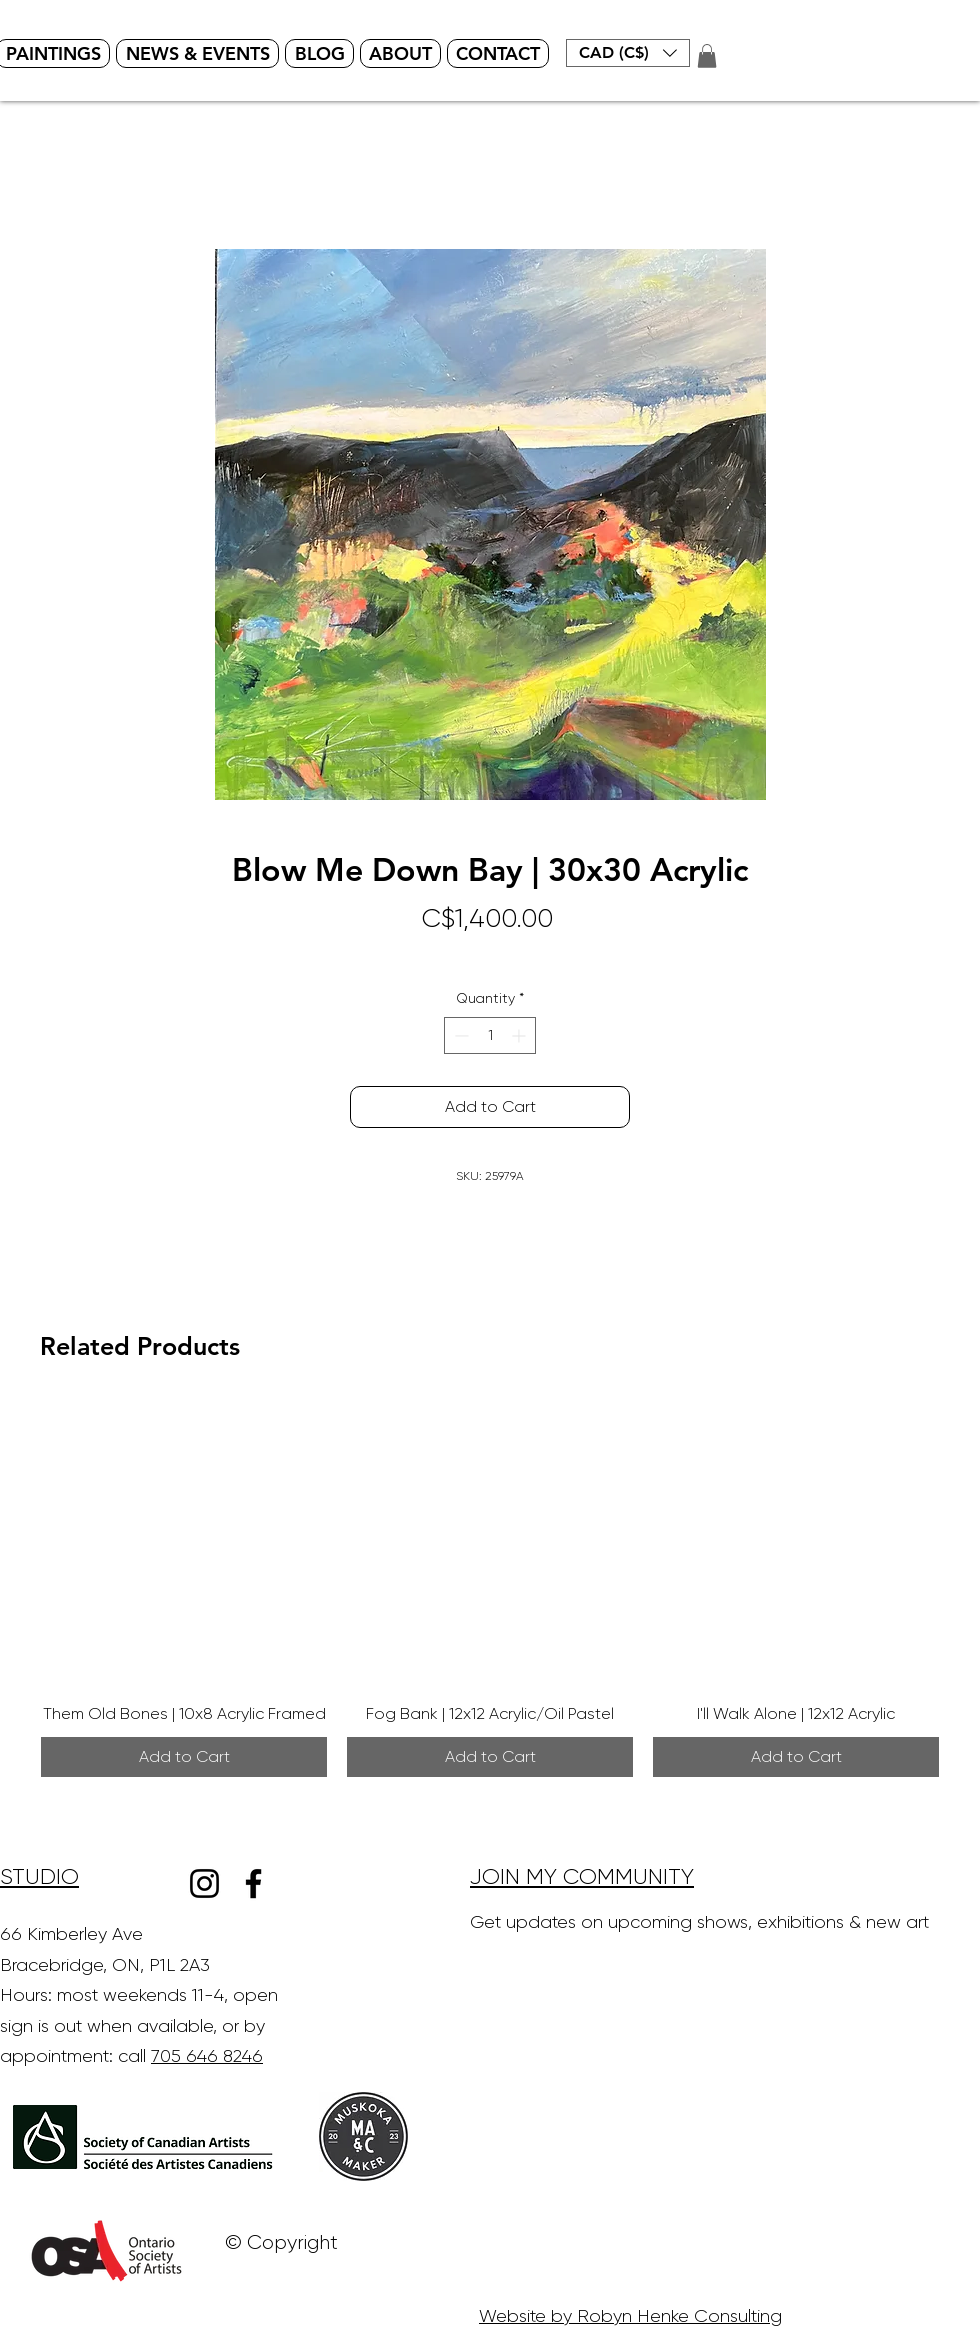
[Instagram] (204, 1883)
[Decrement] (459, 1035)
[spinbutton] (490, 1035)
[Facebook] (253, 1883)
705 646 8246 (207, 2056)
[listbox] (628, 53)
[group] (490, 1589)
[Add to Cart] (184, 1757)
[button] (628, 53)
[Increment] (520, 1035)
